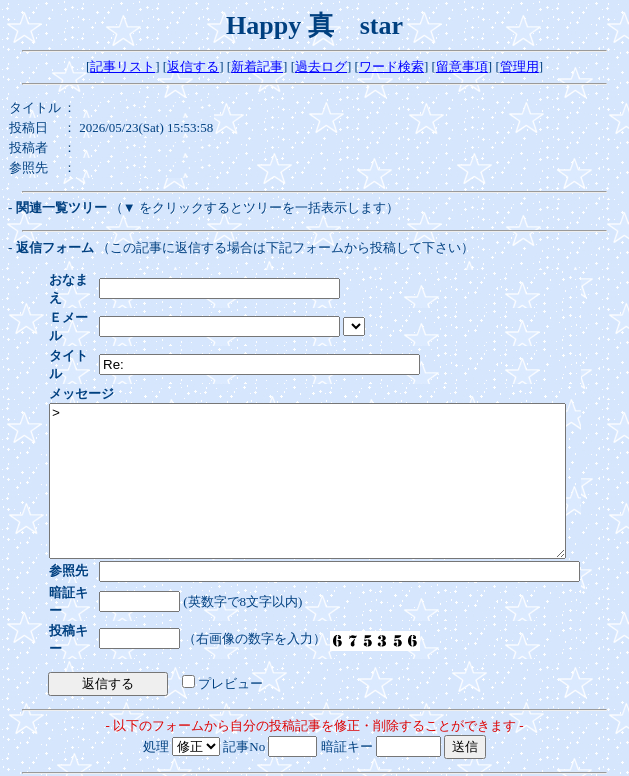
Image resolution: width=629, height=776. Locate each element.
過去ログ (321, 66)
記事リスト (122, 66)
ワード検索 (391, 66)
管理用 (519, 66)
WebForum (314, 760)
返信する (193, 66)
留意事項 (462, 66)
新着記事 (257, 66)
